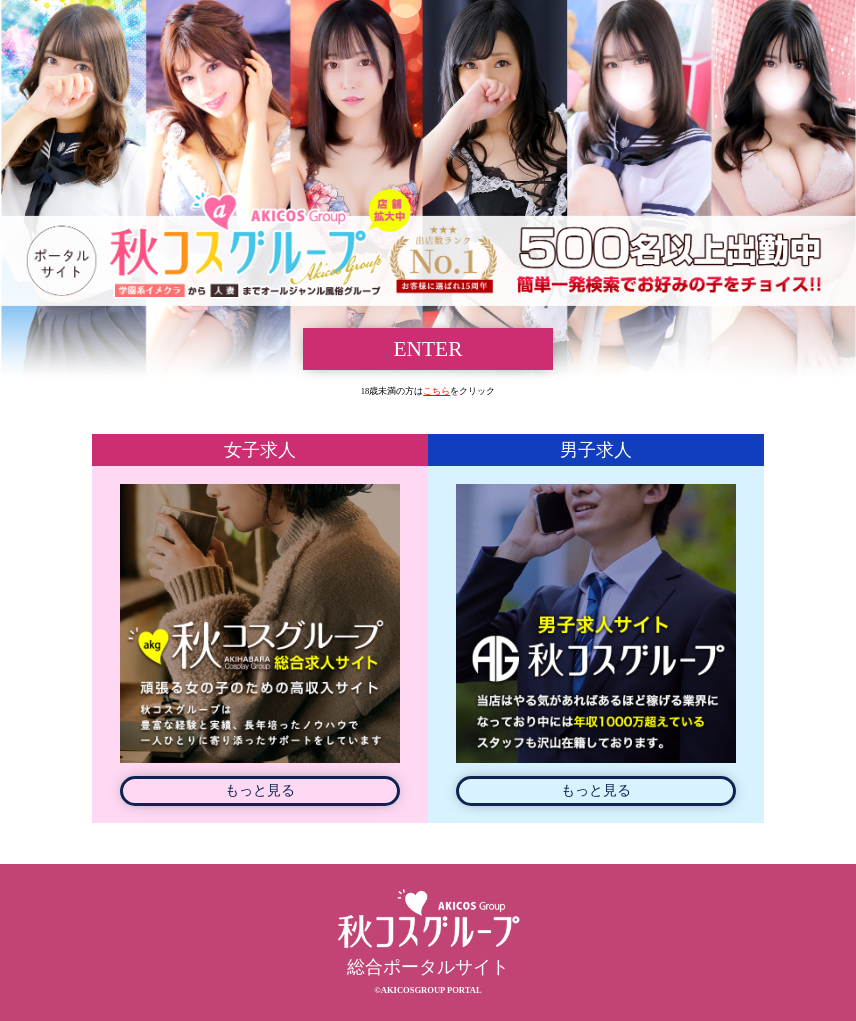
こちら (436, 391)
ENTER (428, 349)
